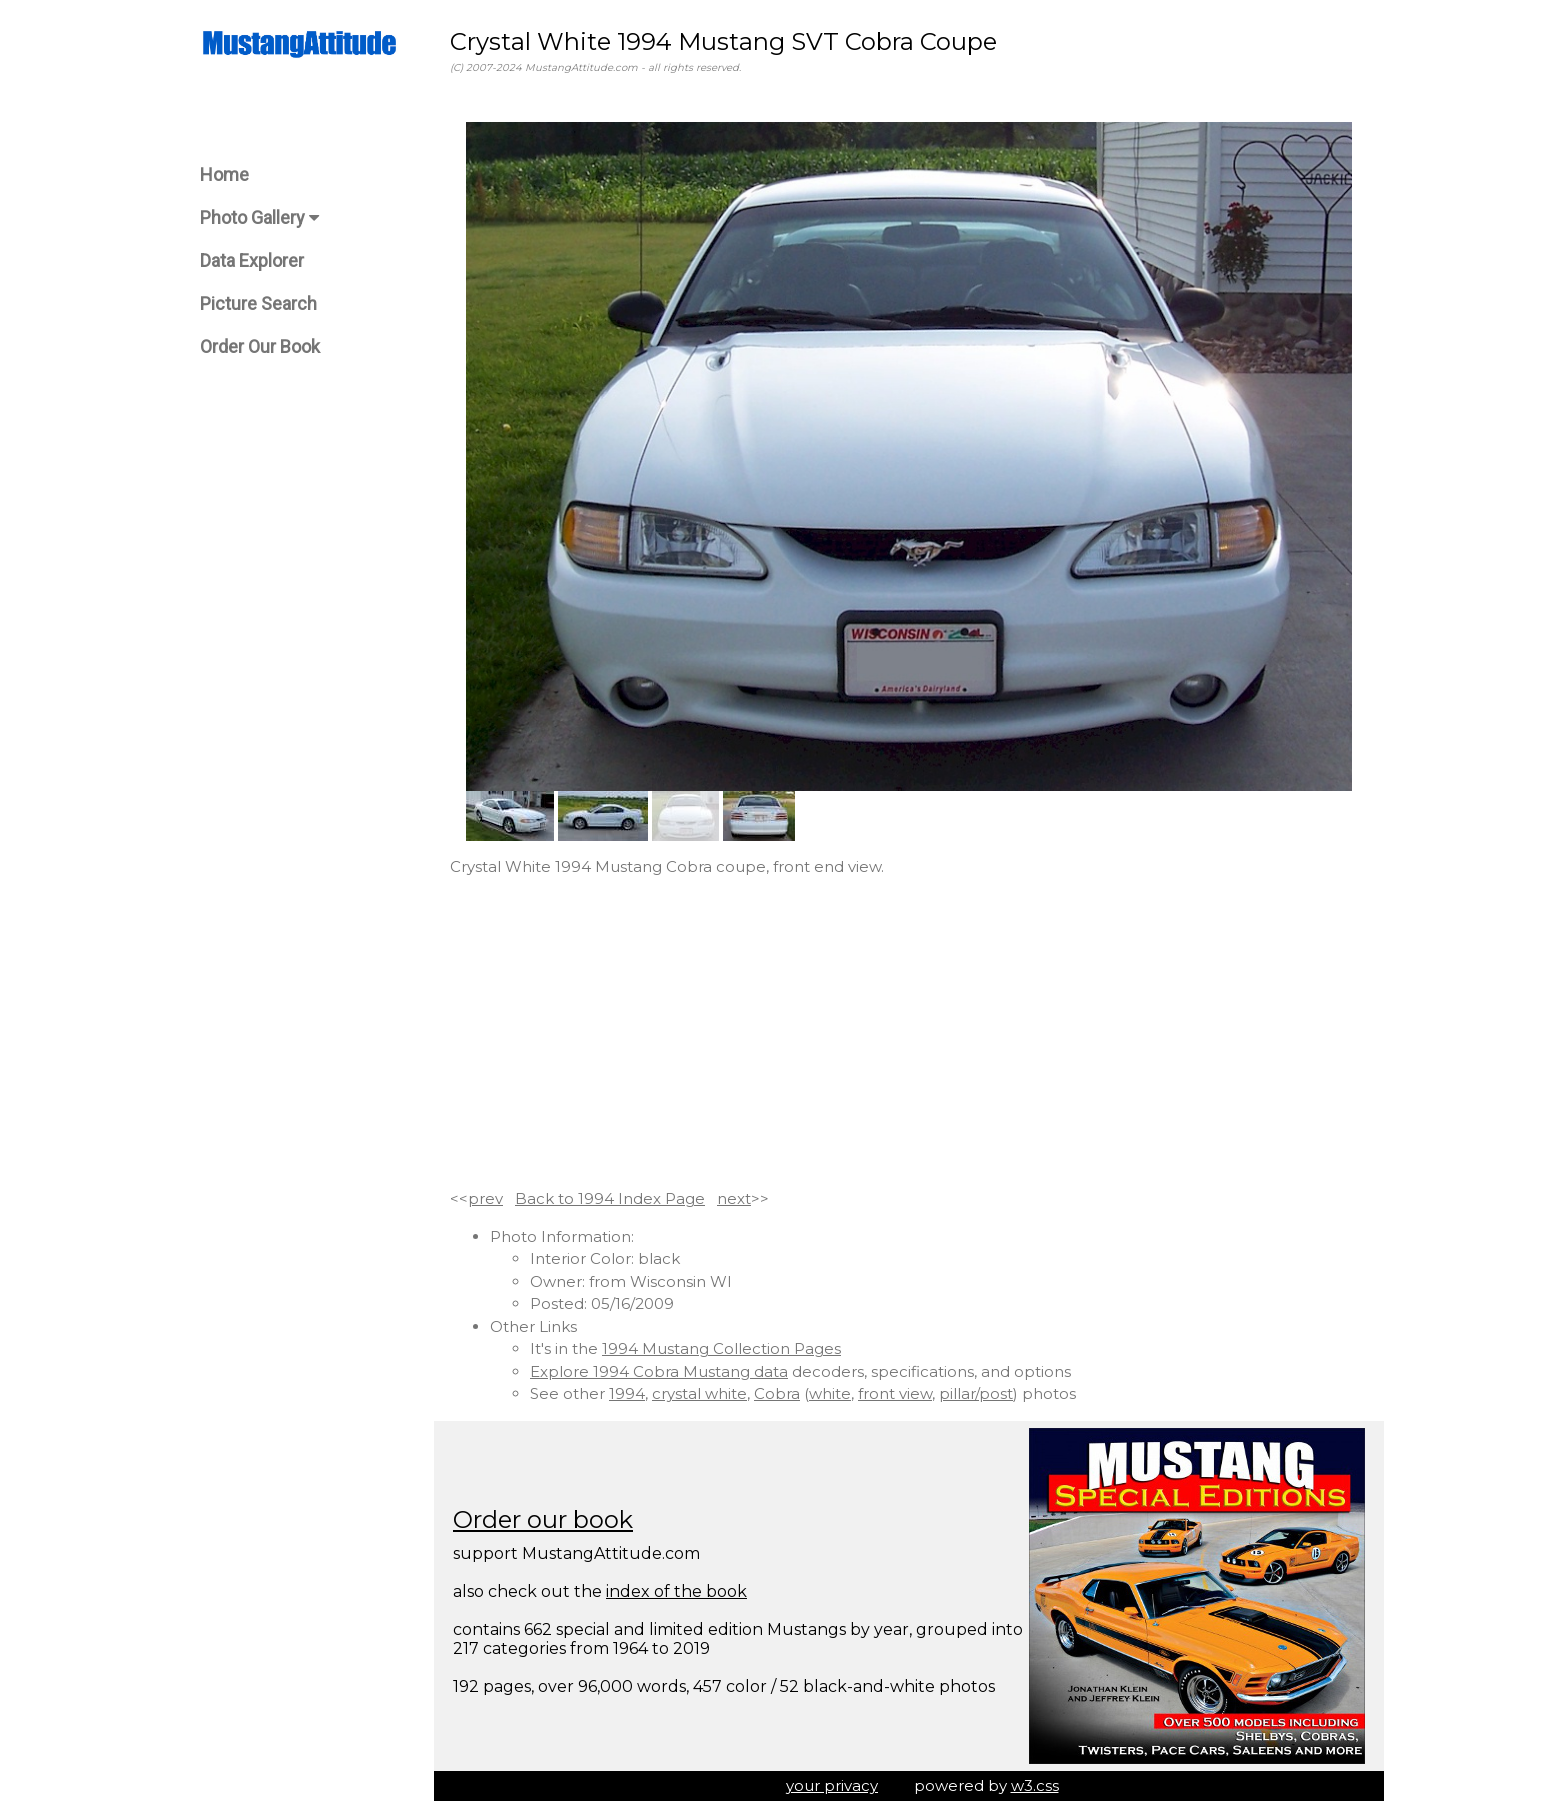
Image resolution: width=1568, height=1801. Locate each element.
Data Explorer (252, 260)
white (830, 1393)
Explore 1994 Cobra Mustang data (659, 1371)
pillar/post (976, 1393)
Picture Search (258, 303)
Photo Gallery (259, 217)
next (734, 1198)
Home (224, 174)
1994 (627, 1393)
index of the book (676, 1591)
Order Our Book (260, 346)
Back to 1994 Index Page (610, 1198)
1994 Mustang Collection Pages (721, 1348)
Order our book (543, 1519)
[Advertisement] (909, 1033)
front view (895, 1393)
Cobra (777, 1393)
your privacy (832, 1785)
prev (485, 1198)
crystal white (699, 1393)
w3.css (1035, 1785)
